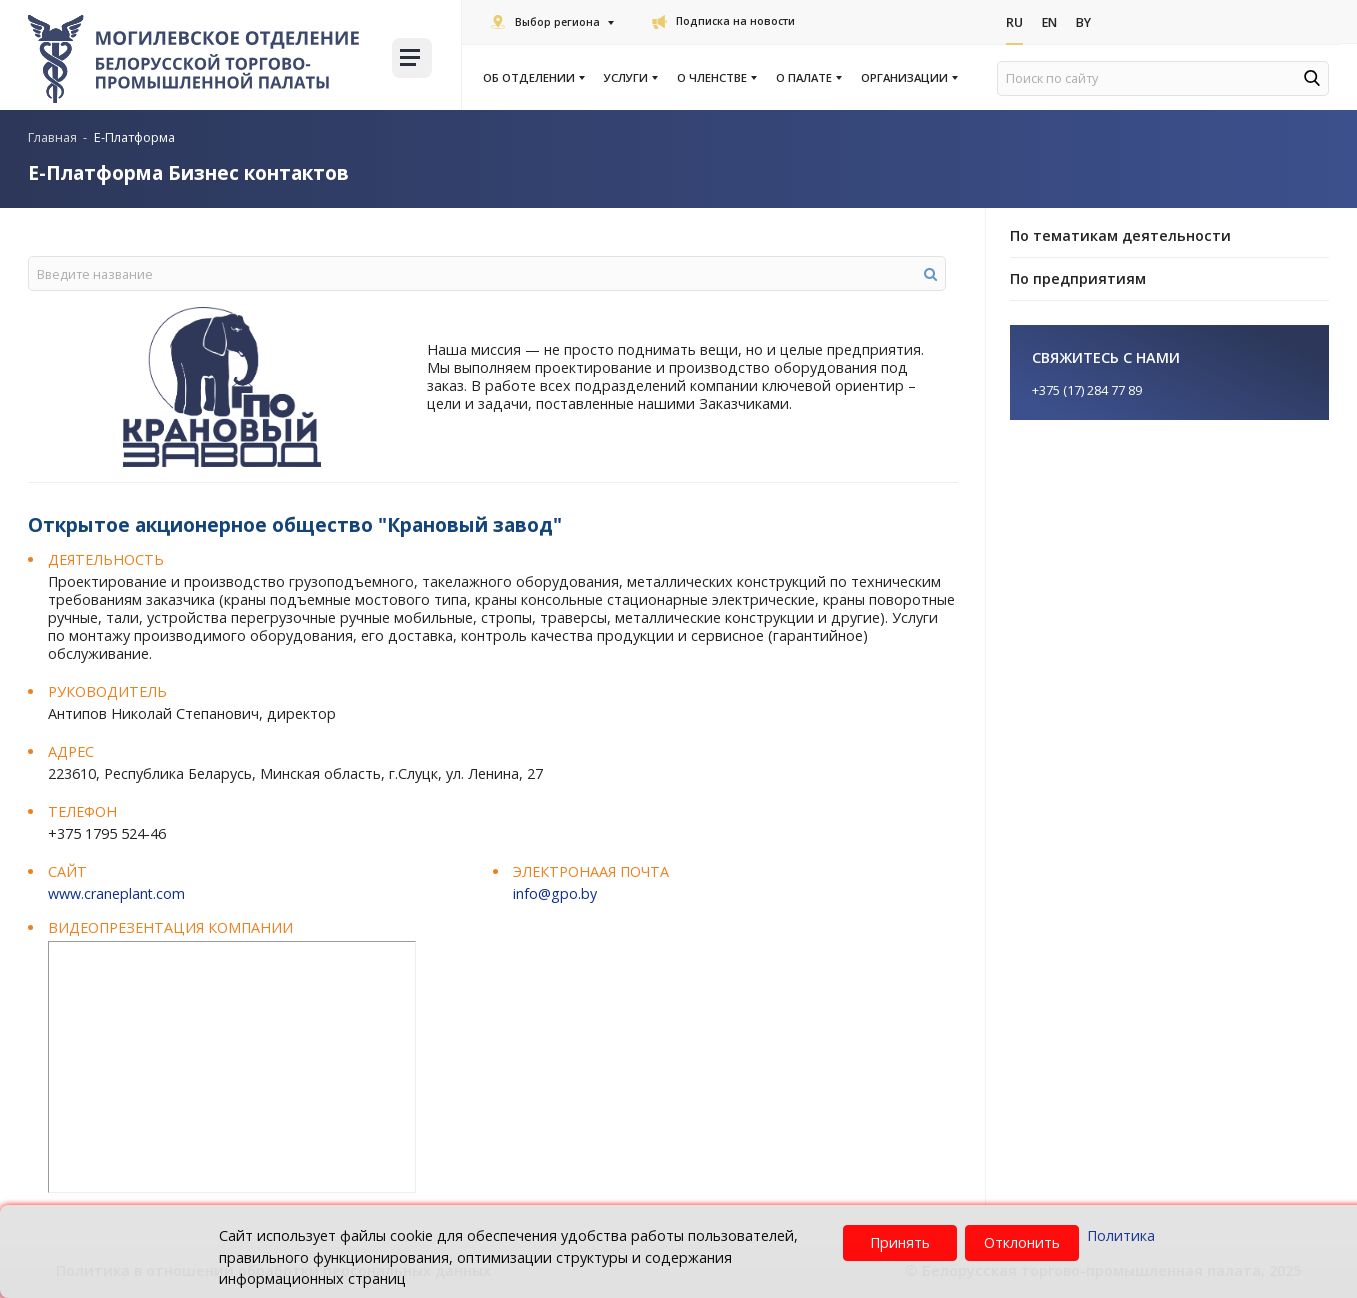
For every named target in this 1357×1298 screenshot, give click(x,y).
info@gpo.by (555, 893)
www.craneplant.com (117, 893)
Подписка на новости (723, 21)
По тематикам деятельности (1120, 235)
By (1087, 23)
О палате (808, 78)
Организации (908, 78)
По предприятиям (1078, 278)
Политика (1121, 1235)
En (1051, 23)
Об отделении (533, 78)
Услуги (630, 78)
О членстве (716, 78)
